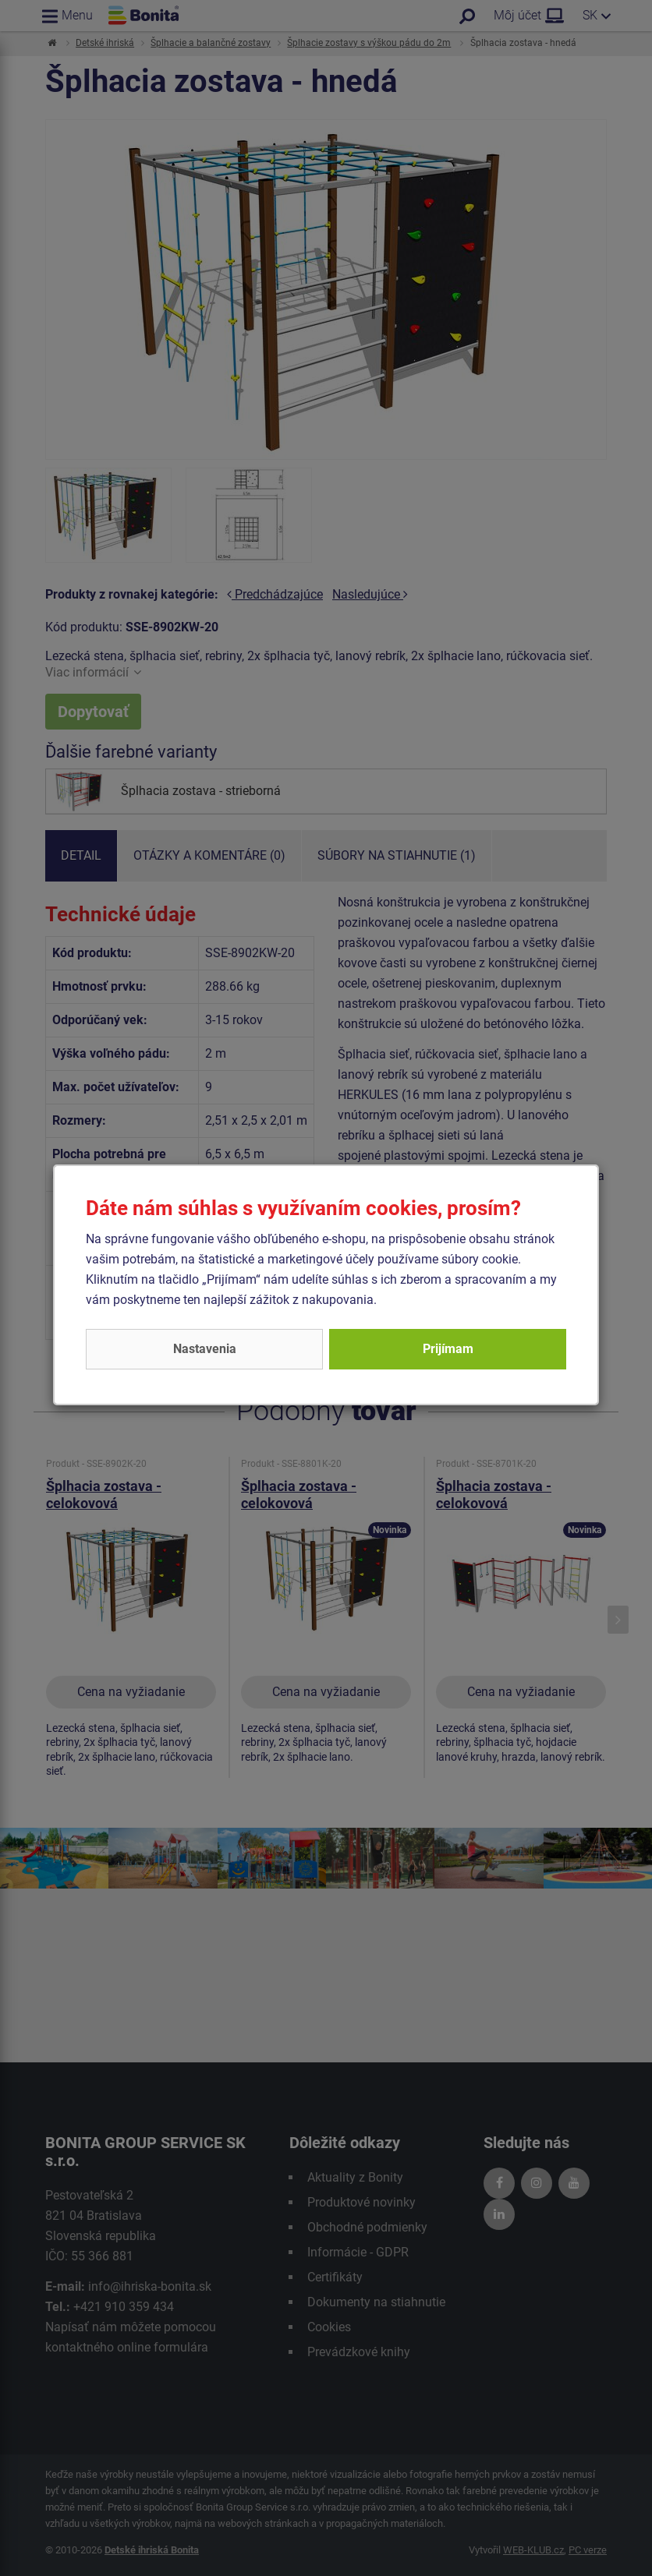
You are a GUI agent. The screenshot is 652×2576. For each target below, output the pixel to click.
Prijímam (448, 1348)
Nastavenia (204, 1348)
